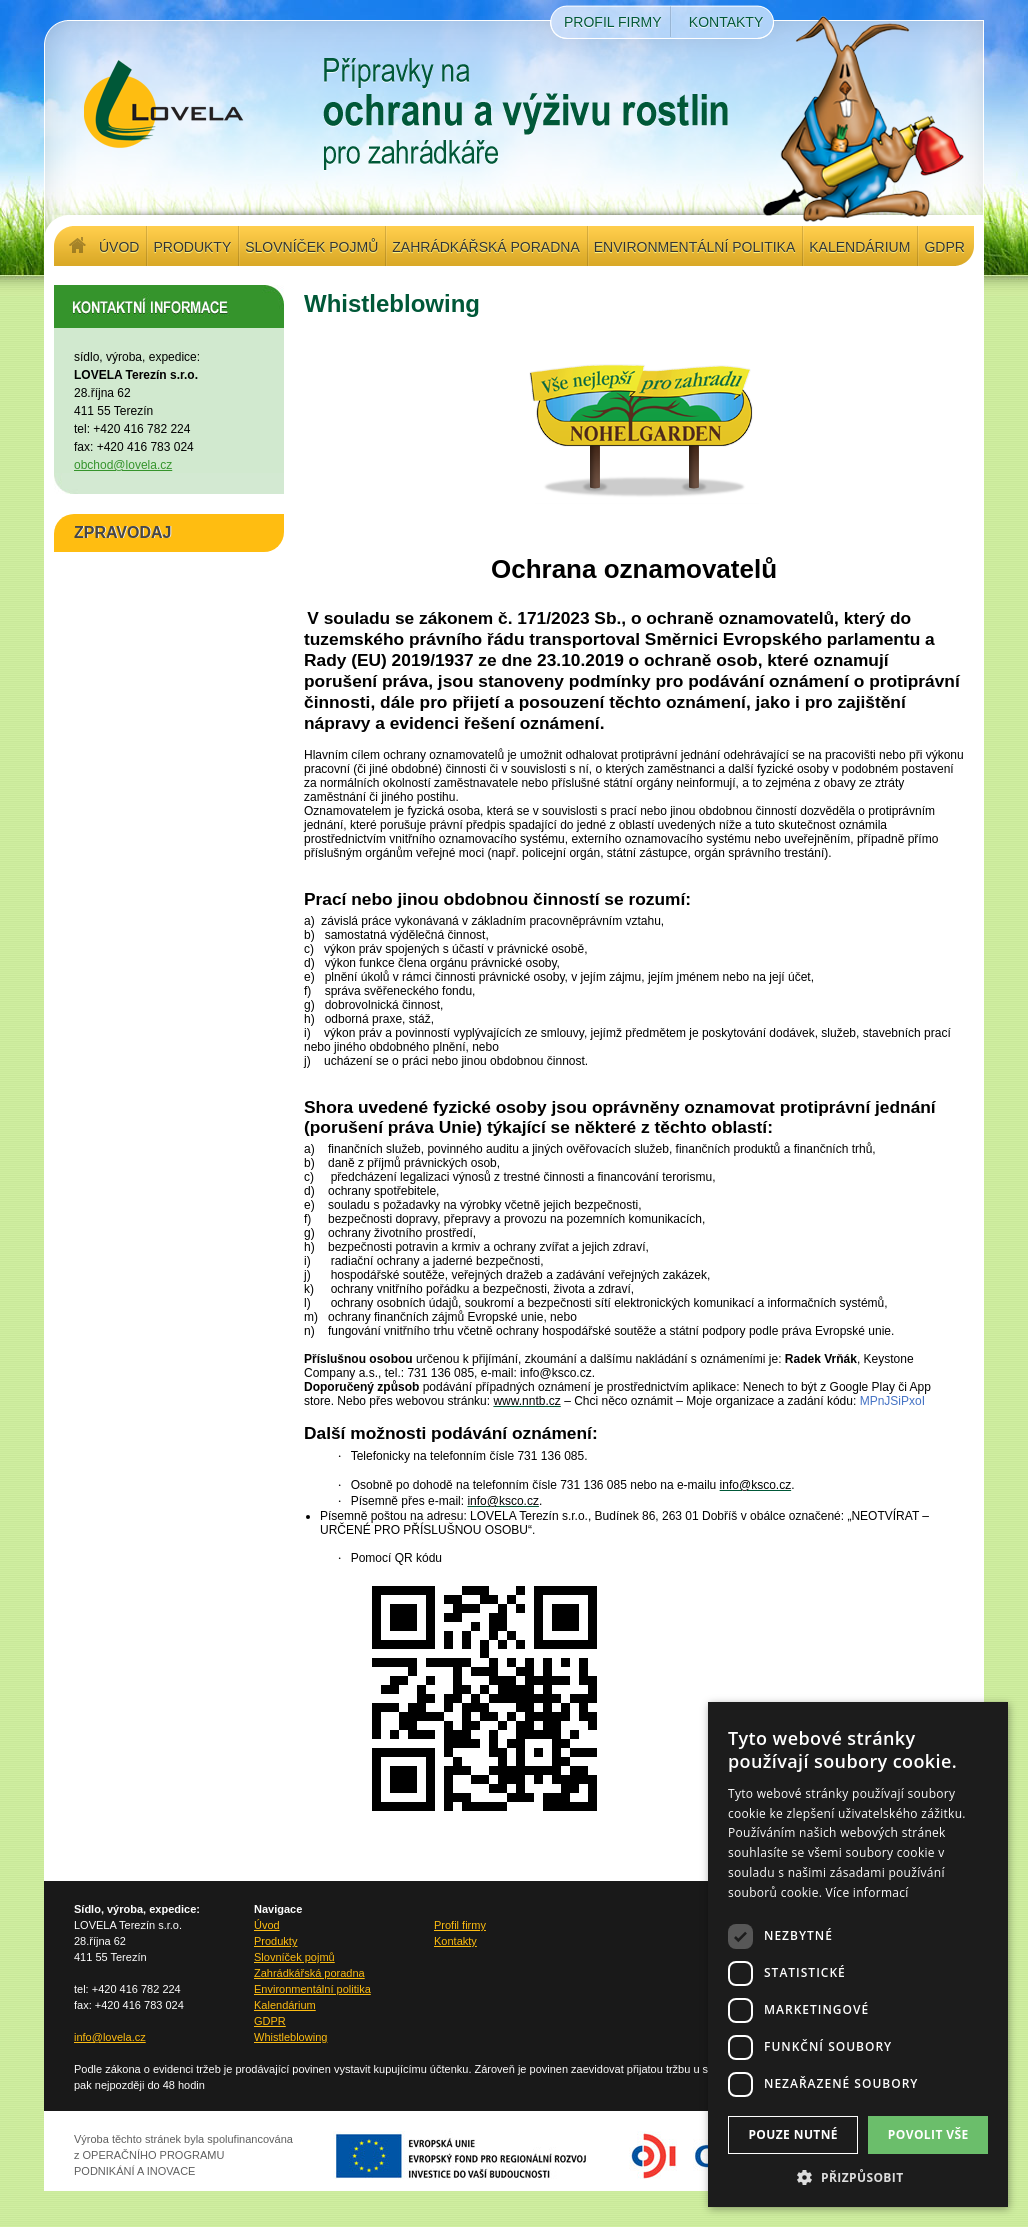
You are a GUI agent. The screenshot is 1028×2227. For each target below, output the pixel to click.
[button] (858, 2177)
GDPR (944, 247)
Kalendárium (859, 247)
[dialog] (858, 1954)
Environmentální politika (694, 247)
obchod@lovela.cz (123, 465)
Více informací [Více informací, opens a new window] (867, 1892)
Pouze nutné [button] (793, 2134)
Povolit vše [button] (928, 2134)
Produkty (192, 247)
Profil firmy (613, 22)
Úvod (119, 247)
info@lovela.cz (110, 2037)
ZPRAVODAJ (123, 532)
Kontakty (726, 22)
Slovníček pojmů (311, 247)
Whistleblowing (290, 2037)
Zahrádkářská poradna (485, 247)
